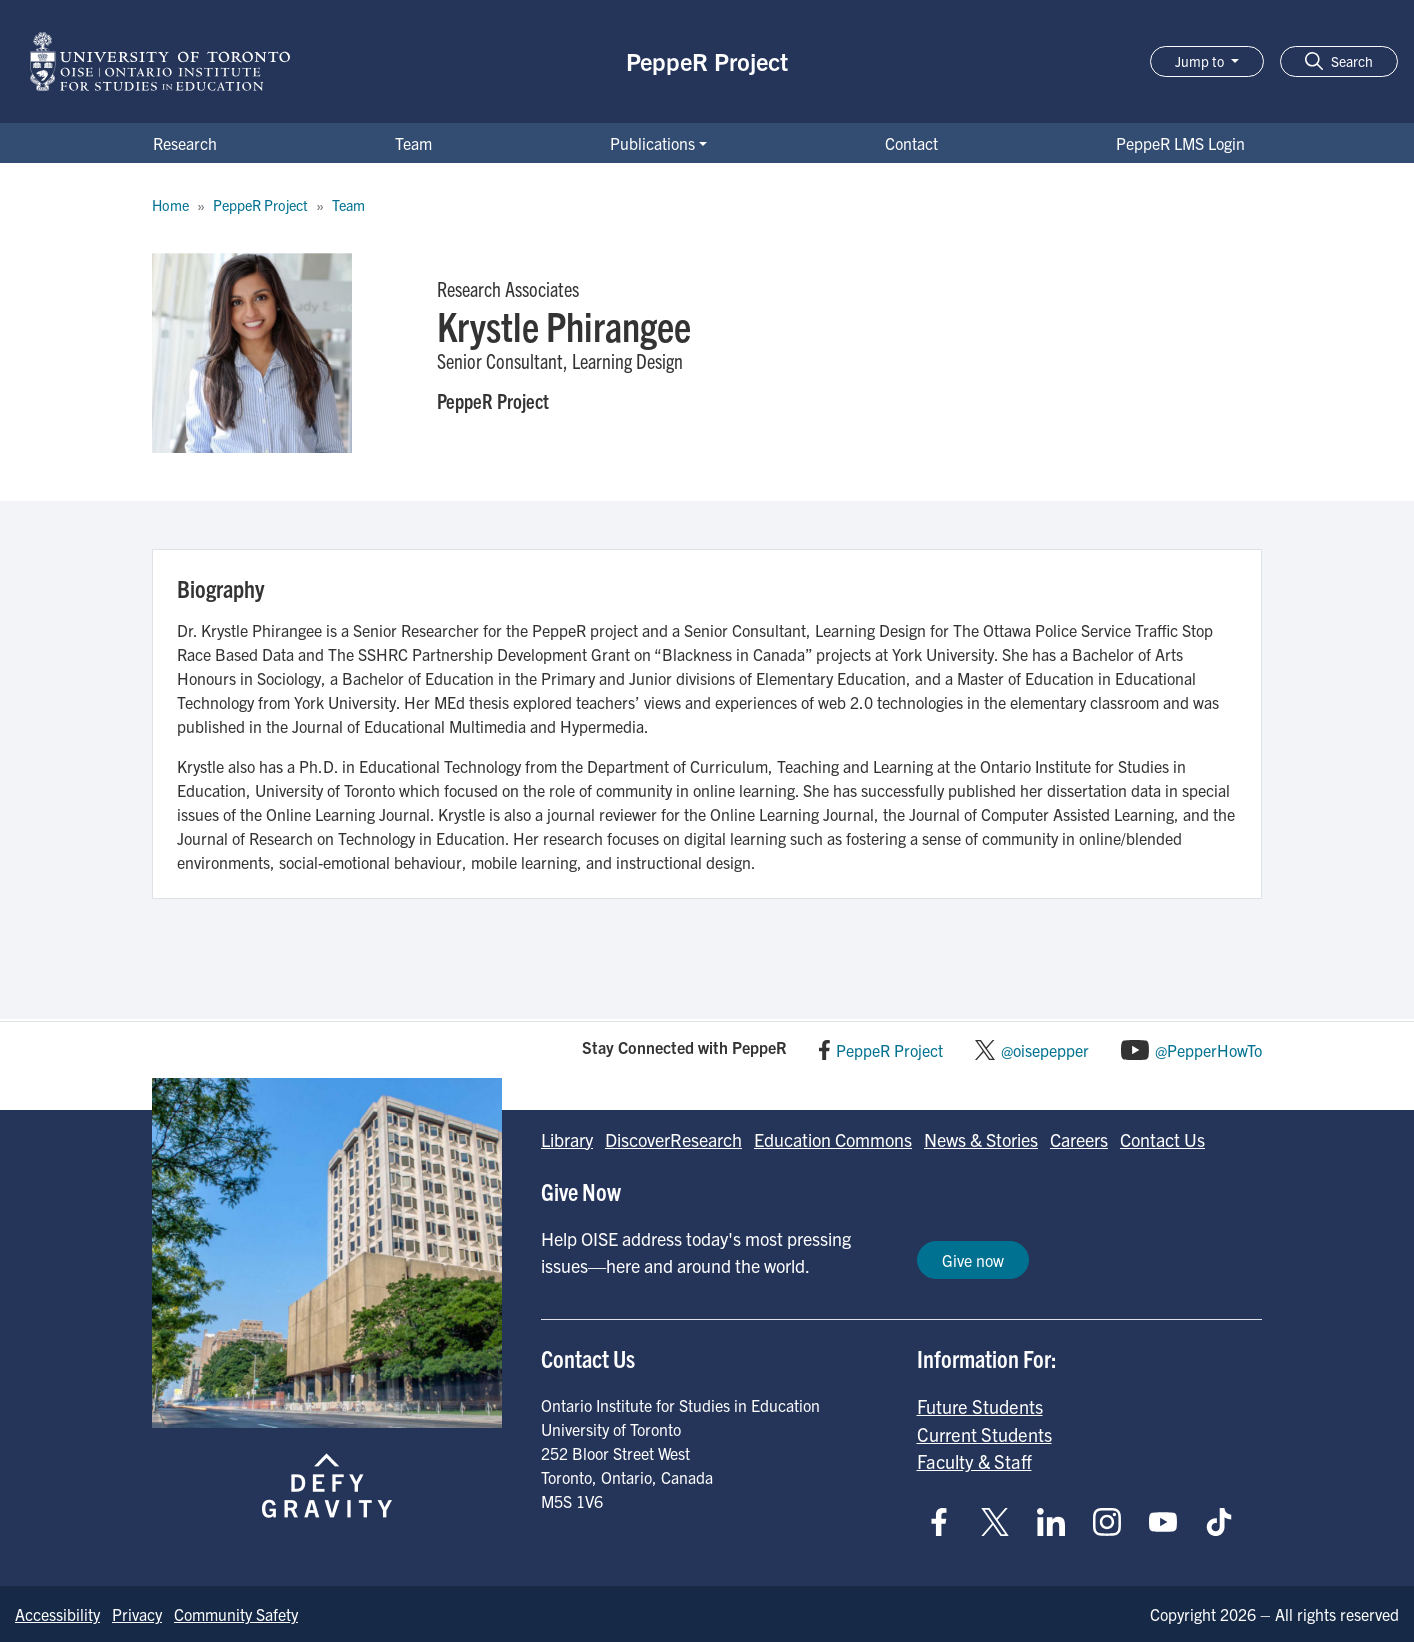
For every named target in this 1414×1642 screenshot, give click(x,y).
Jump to (1201, 61)
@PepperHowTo (1208, 1050)
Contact (911, 143)
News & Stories (981, 1139)
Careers (1079, 1139)
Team (413, 143)
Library (567, 1139)
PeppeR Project (707, 61)
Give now (973, 1260)
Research (185, 143)
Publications (652, 143)
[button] (1339, 61)
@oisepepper (1045, 1050)
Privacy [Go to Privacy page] (137, 1614)
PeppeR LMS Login (1180, 143)
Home (170, 205)
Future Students (980, 1406)
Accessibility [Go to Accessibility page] (57, 1614)
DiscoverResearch (673, 1139)
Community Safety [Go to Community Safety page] (236, 1614)
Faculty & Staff (974, 1461)
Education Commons (833, 1139)
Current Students (984, 1434)
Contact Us (1162, 1139)
